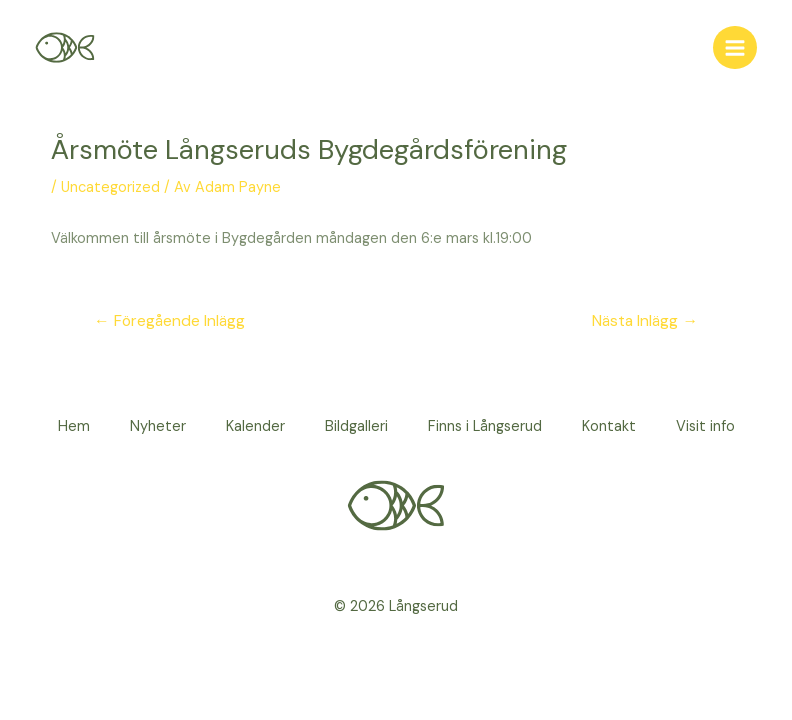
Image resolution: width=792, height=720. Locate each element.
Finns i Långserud (485, 426)
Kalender (255, 426)
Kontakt (609, 426)
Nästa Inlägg (645, 321)
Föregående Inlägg (169, 321)
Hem (74, 426)
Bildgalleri (356, 426)
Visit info (705, 426)
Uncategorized (110, 187)
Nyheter (158, 426)
